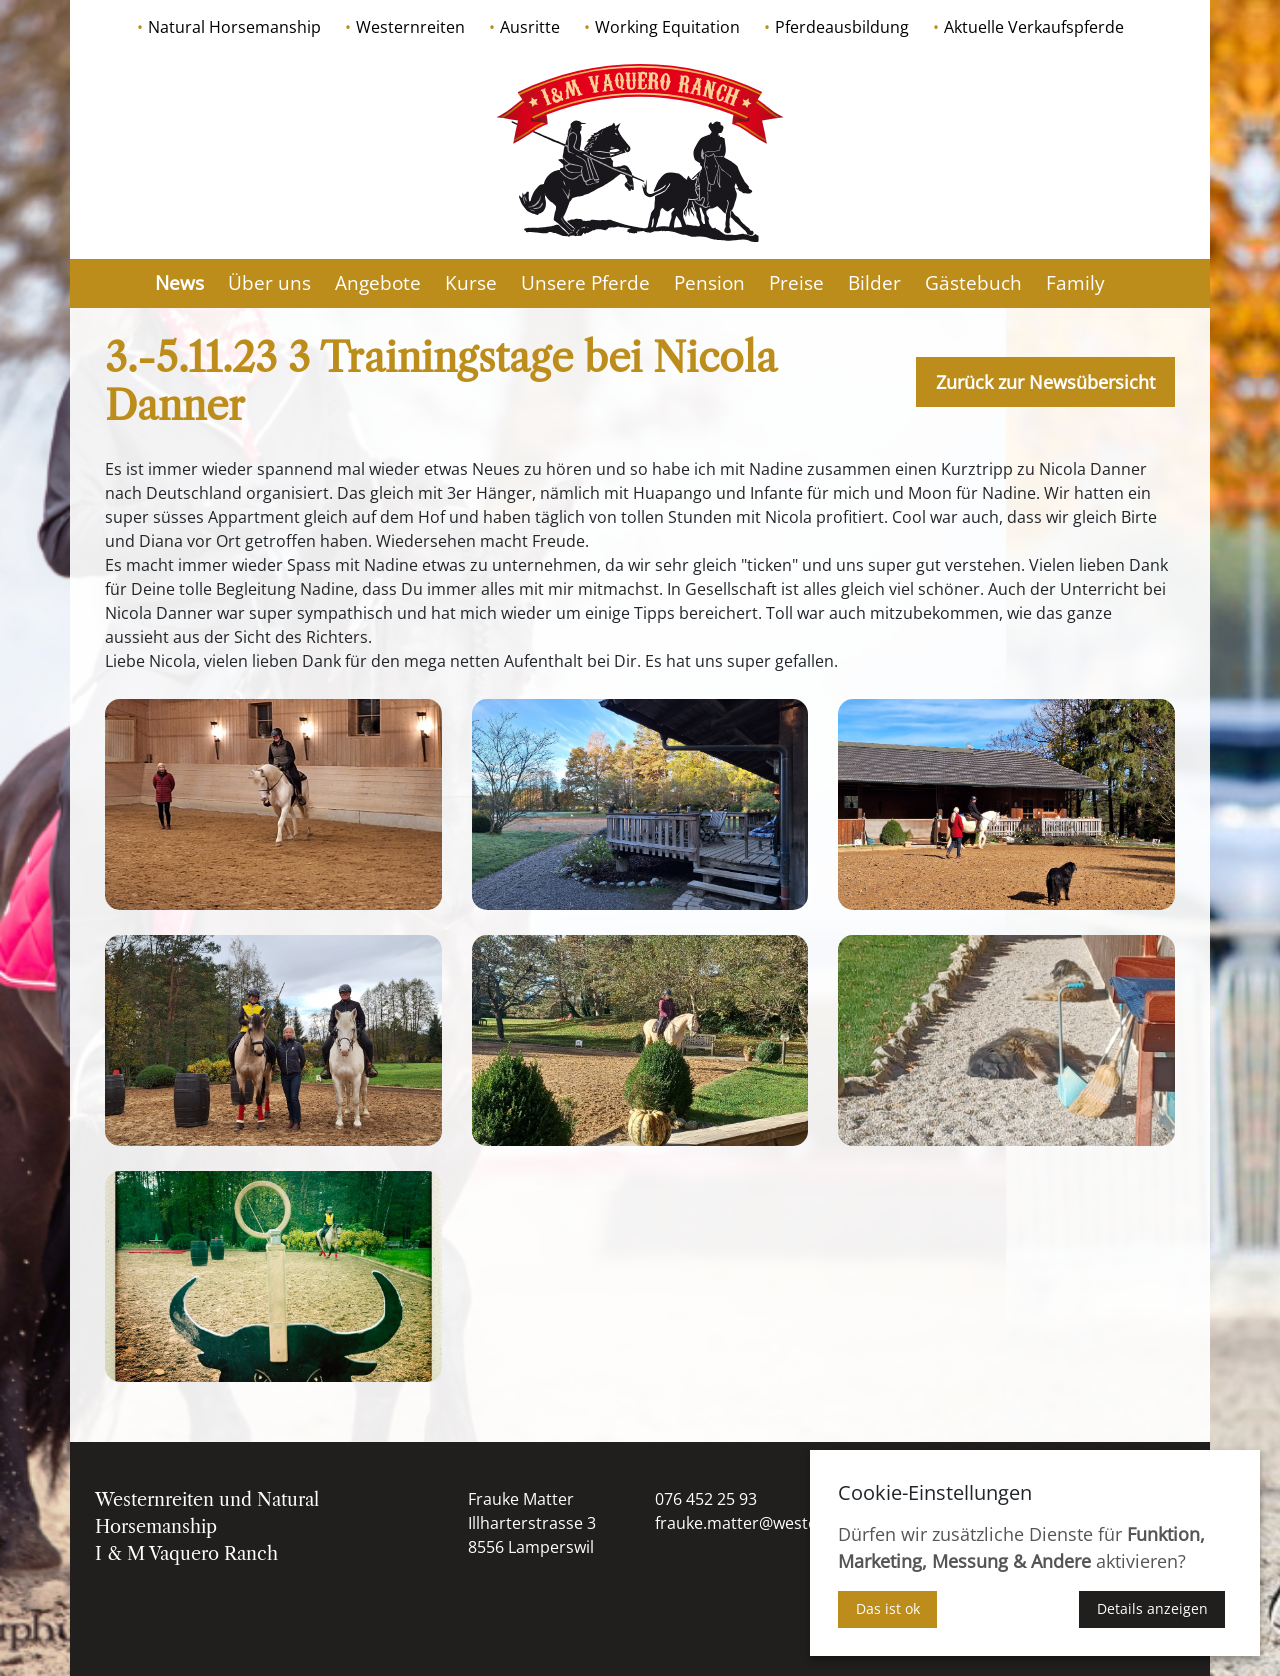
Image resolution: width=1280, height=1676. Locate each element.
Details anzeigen (1152, 1608)
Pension (709, 283)
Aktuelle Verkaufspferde (1034, 27)
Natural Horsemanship (234, 27)
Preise (796, 283)
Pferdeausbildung (842, 27)
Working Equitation (667, 27)
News (179, 283)
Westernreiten (410, 27)
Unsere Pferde (585, 283)
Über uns (269, 283)
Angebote (378, 283)
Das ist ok (888, 1608)
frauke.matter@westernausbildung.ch (797, 1523)
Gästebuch (973, 283)
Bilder (874, 283)
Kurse (471, 283)
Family (1075, 283)
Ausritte (530, 27)
